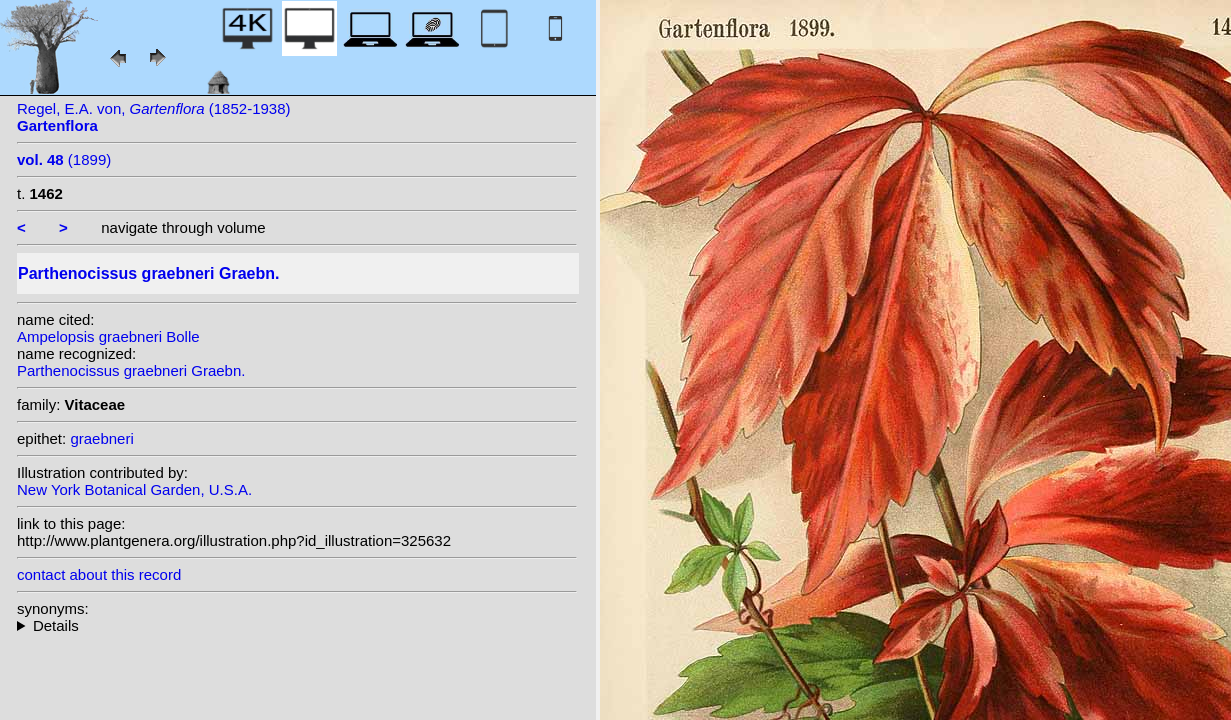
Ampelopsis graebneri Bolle (108, 336)
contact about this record (99, 574)
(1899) (64, 159)
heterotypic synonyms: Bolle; (297, 625)
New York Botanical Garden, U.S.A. (134, 489)
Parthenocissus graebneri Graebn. (131, 370)
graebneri (101, 438)
